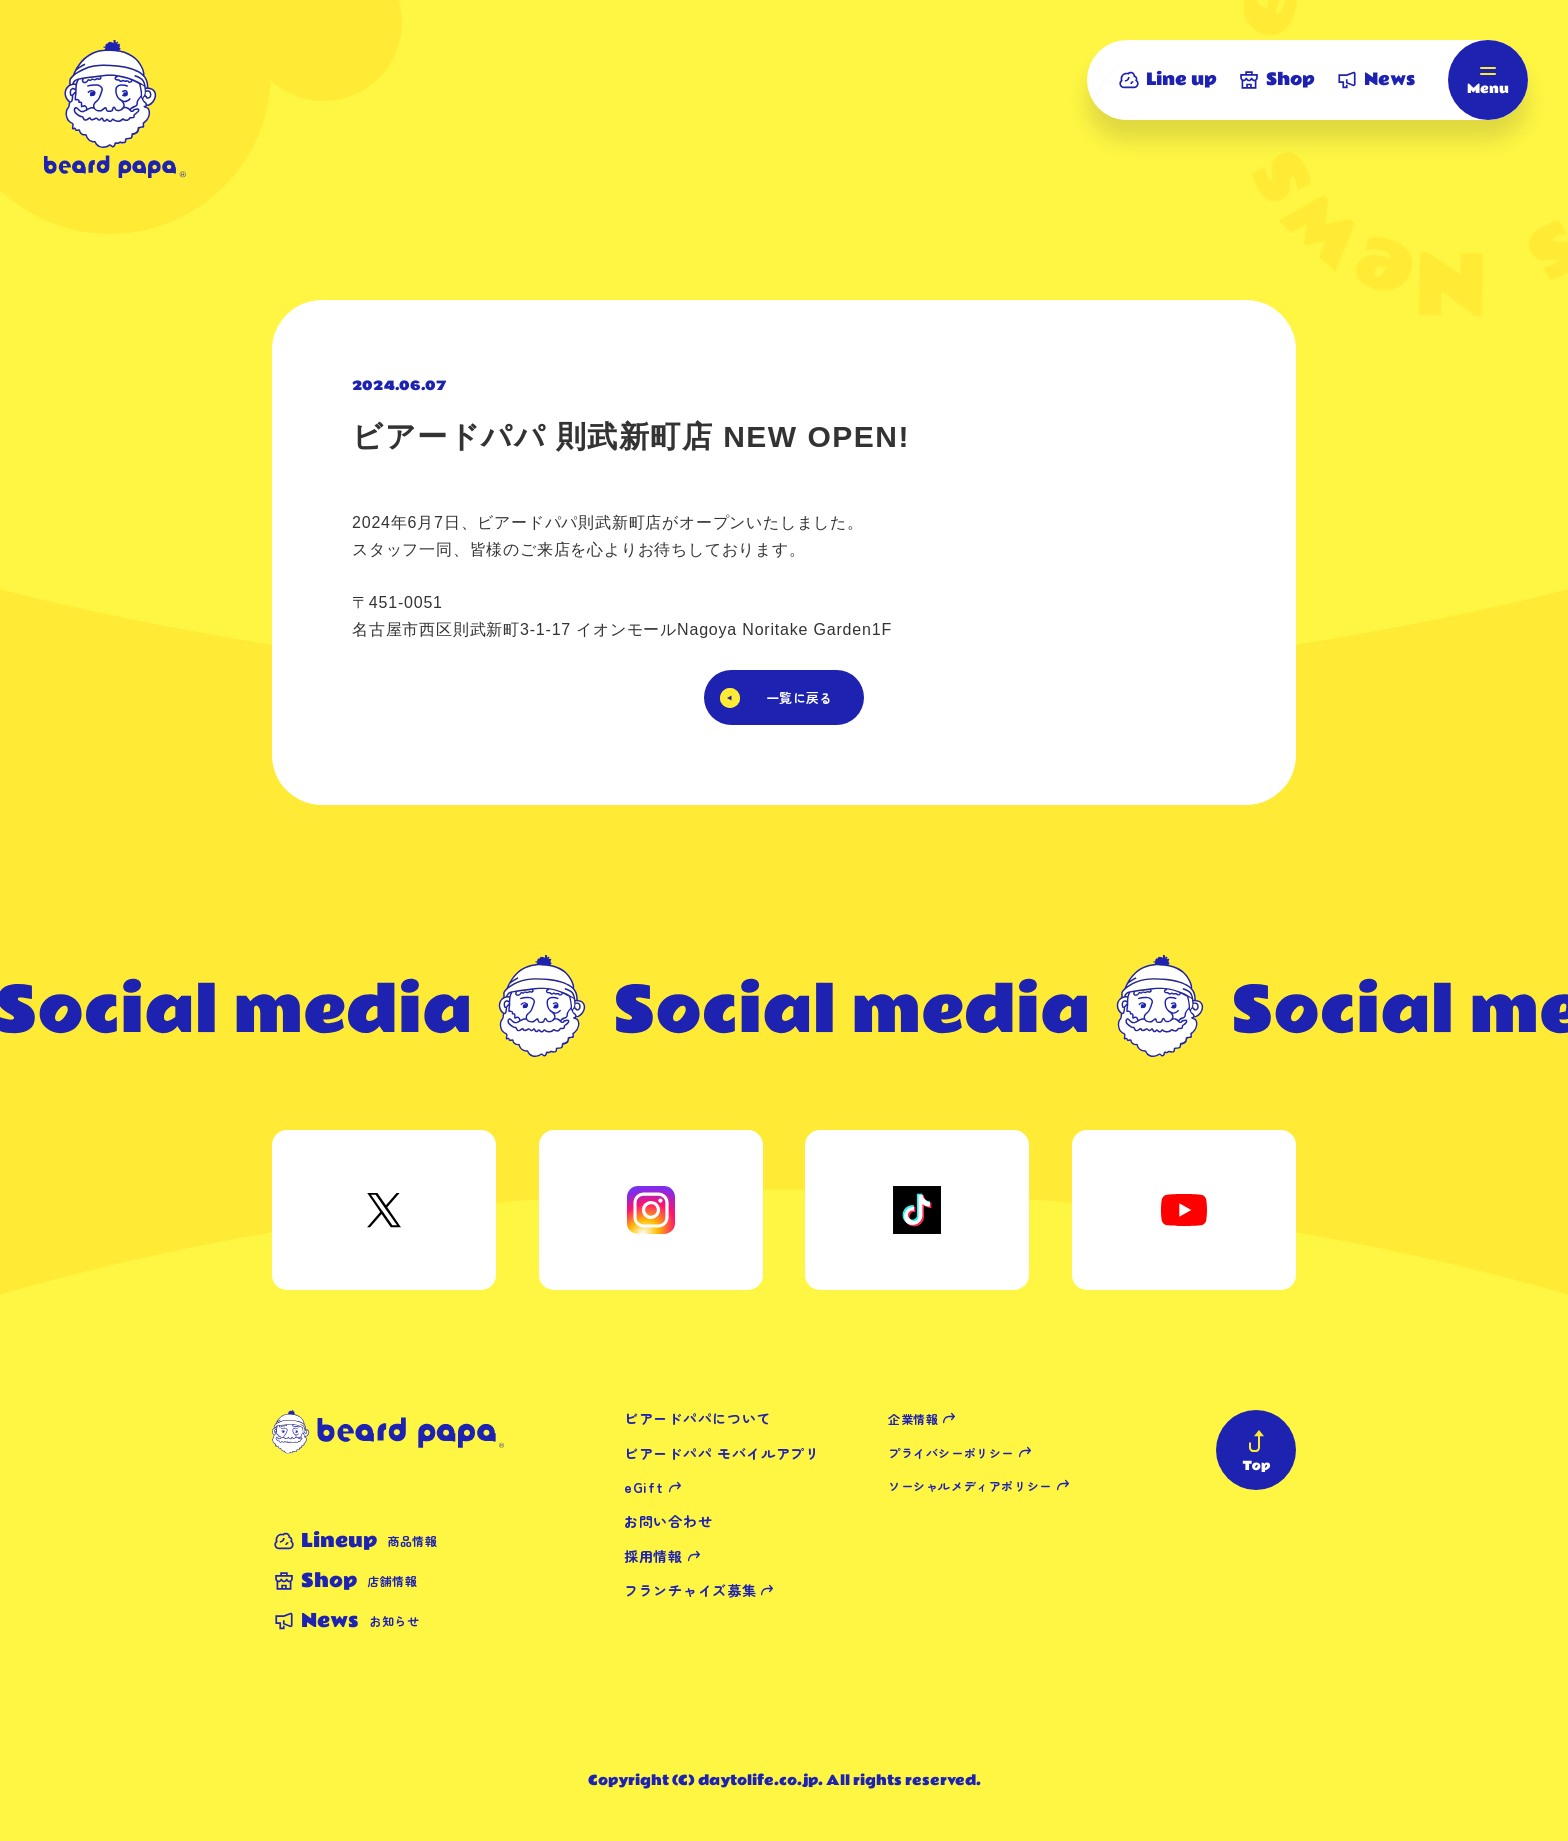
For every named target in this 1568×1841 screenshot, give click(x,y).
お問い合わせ (668, 1521)
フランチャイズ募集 (690, 1590)
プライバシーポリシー (951, 1452)
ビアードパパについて (697, 1418)
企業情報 (913, 1418)
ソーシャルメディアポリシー (970, 1485)
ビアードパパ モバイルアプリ (722, 1453)
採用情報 (653, 1556)
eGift (644, 1487)
